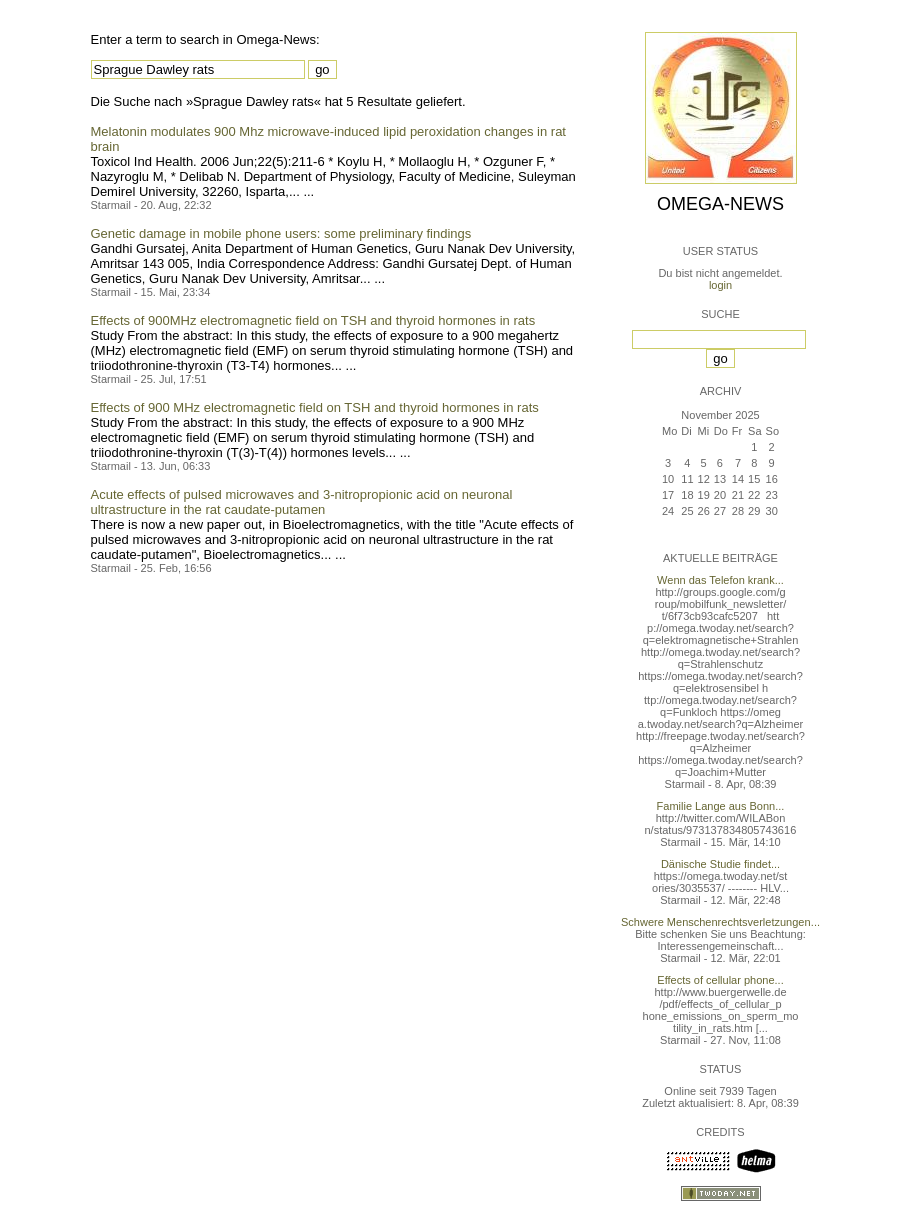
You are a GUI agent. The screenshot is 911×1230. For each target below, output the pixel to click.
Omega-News (720, 204)
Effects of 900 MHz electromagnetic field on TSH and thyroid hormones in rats (315, 407)
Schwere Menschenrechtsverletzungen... (720, 922)
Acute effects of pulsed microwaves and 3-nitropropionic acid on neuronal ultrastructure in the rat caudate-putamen (302, 502)
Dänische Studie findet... (720, 864)
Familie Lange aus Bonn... (721, 806)
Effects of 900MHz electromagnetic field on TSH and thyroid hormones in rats (313, 320)
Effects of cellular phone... (720, 980)
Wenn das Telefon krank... (720, 580)
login (720, 285)
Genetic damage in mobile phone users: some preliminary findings (281, 233)
